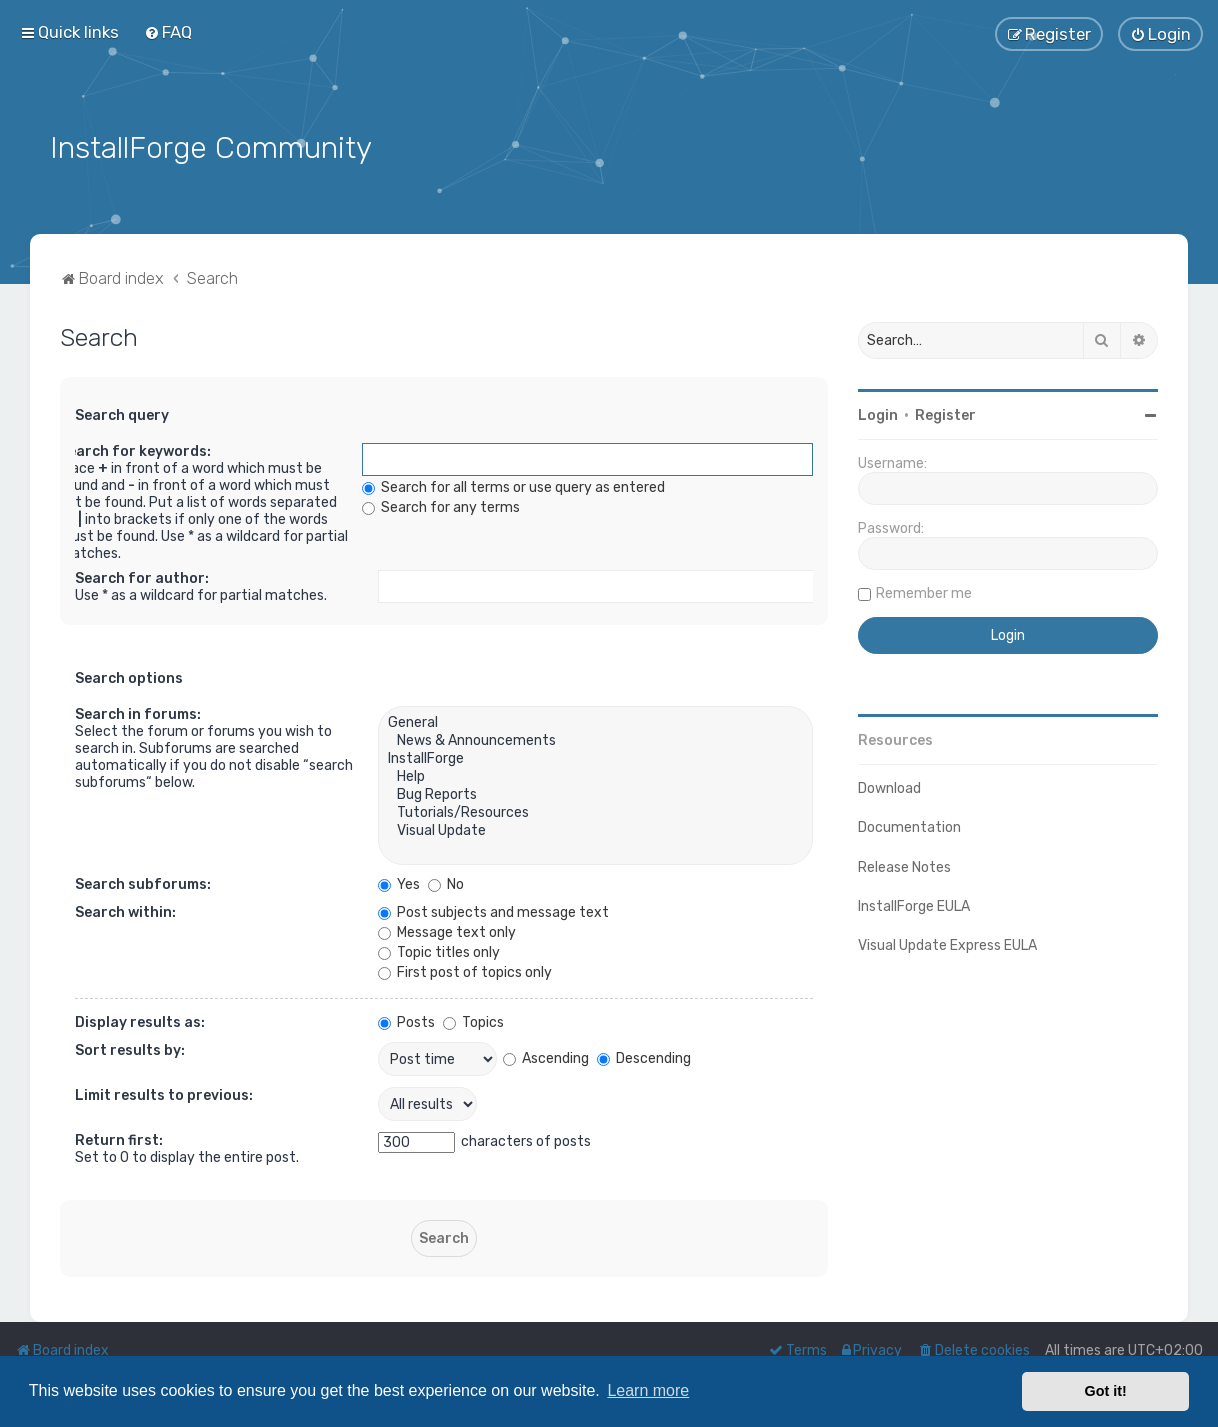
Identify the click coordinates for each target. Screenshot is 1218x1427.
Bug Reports (595, 794)
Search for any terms (441, 506)
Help (595, 776)
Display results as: (140, 1021)
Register (945, 413)
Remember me (924, 591)
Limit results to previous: (164, 1094)
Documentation (909, 826)
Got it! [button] (1106, 1391)
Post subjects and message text (493, 911)
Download (889, 786)
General (595, 722)
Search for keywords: (135, 450)
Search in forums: (138, 713)
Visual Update (595, 830)
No (446, 883)
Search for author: (142, 577)
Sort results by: (130, 1049)
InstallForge (595, 758)
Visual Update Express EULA (947, 943)
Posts (406, 1021)
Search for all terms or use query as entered (513, 486)
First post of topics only (465, 971)
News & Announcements (595, 740)
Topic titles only (439, 951)
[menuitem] (168, 32)
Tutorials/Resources (595, 812)
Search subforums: (143, 883)
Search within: (125, 911)
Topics (473, 1021)
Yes (399, 883)
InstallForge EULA (914, 904)
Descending (644, 1056)
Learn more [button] (648, 1390)
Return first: (119, 1139)
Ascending (546, 1056)
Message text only (447, 931)
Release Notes (904, 865)
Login (878, 413)
